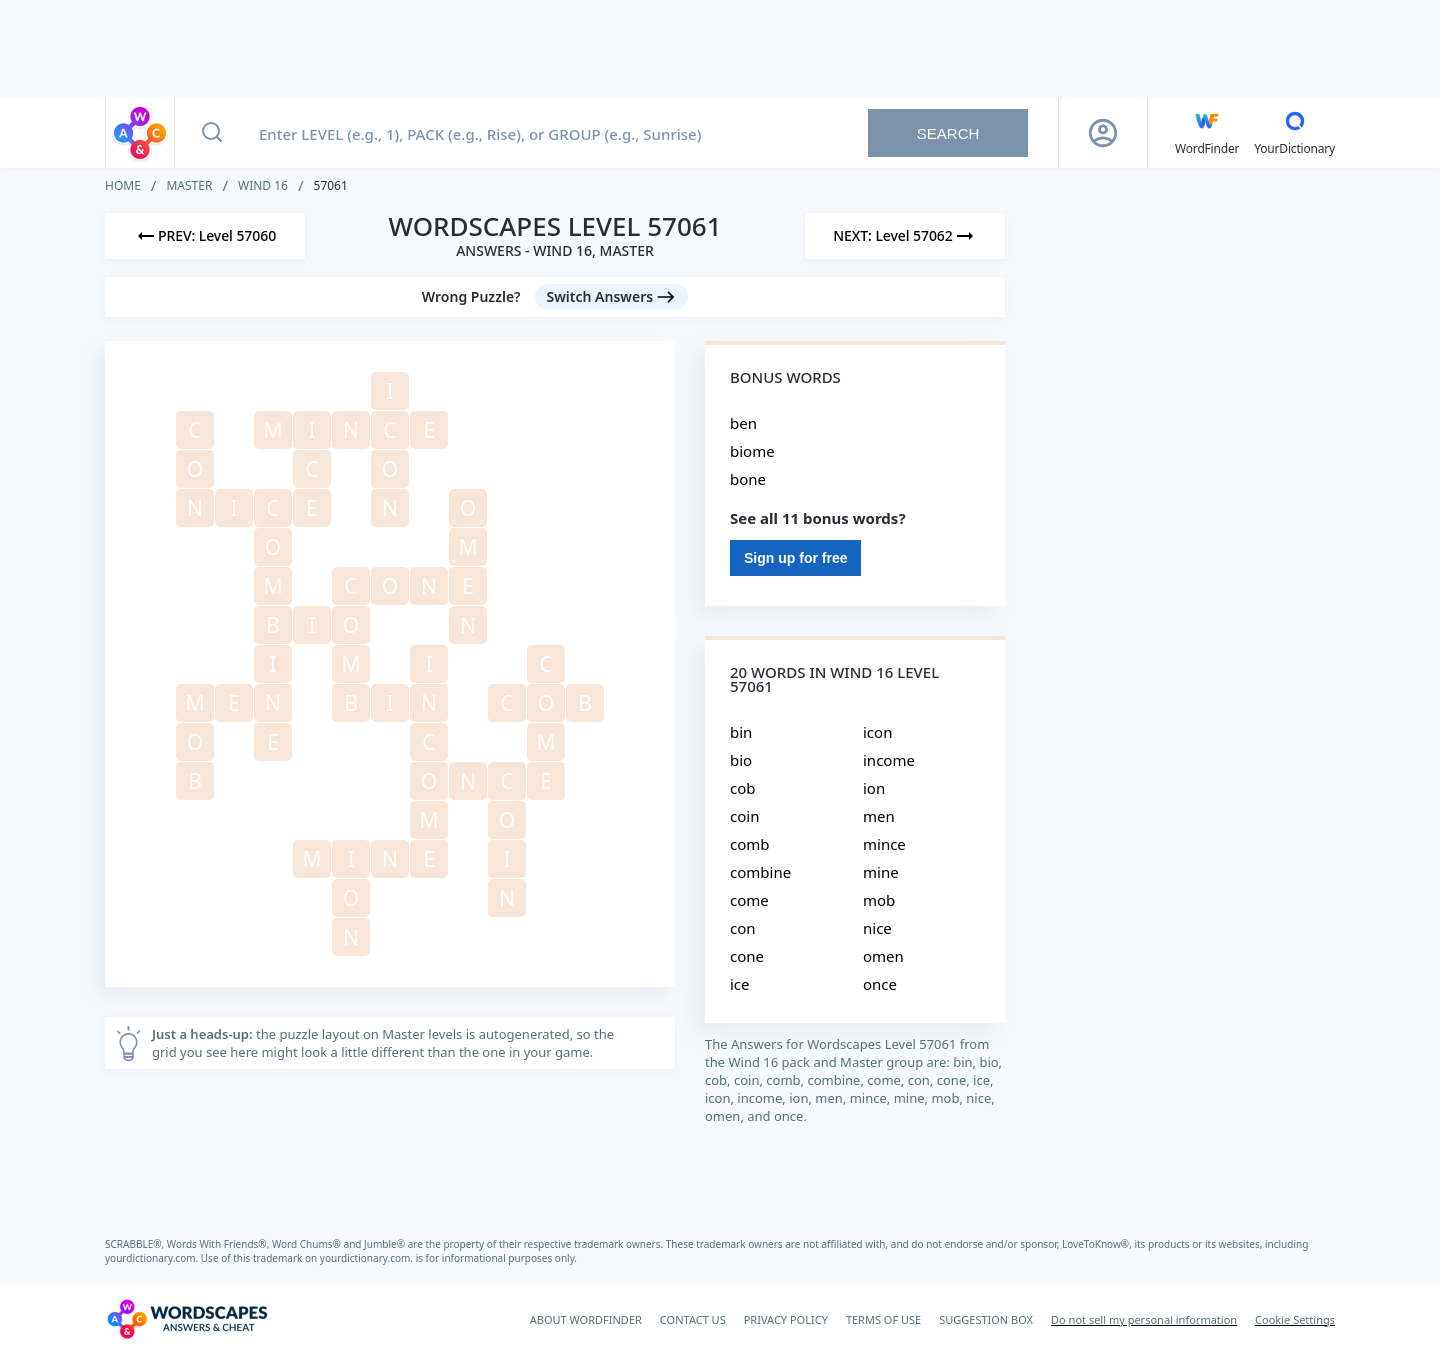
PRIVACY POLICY (786, 1319)
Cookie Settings (1295, 1319)
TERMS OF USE (883, 1319)
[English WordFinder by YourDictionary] (1207, 133)
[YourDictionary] (1294, 133)
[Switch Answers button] (612, 297)
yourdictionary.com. (153, 1258)
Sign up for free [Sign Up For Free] (795, 558)
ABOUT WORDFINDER (586, 1319)
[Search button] (212, 133)
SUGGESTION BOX (986, 1319)
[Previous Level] (205, 236)
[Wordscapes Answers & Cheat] (187, 1319)
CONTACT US (693, 1319)
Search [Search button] (948, 133)
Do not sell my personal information (1144, 1319)
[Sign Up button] (1103, 133)
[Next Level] (905, 236)
